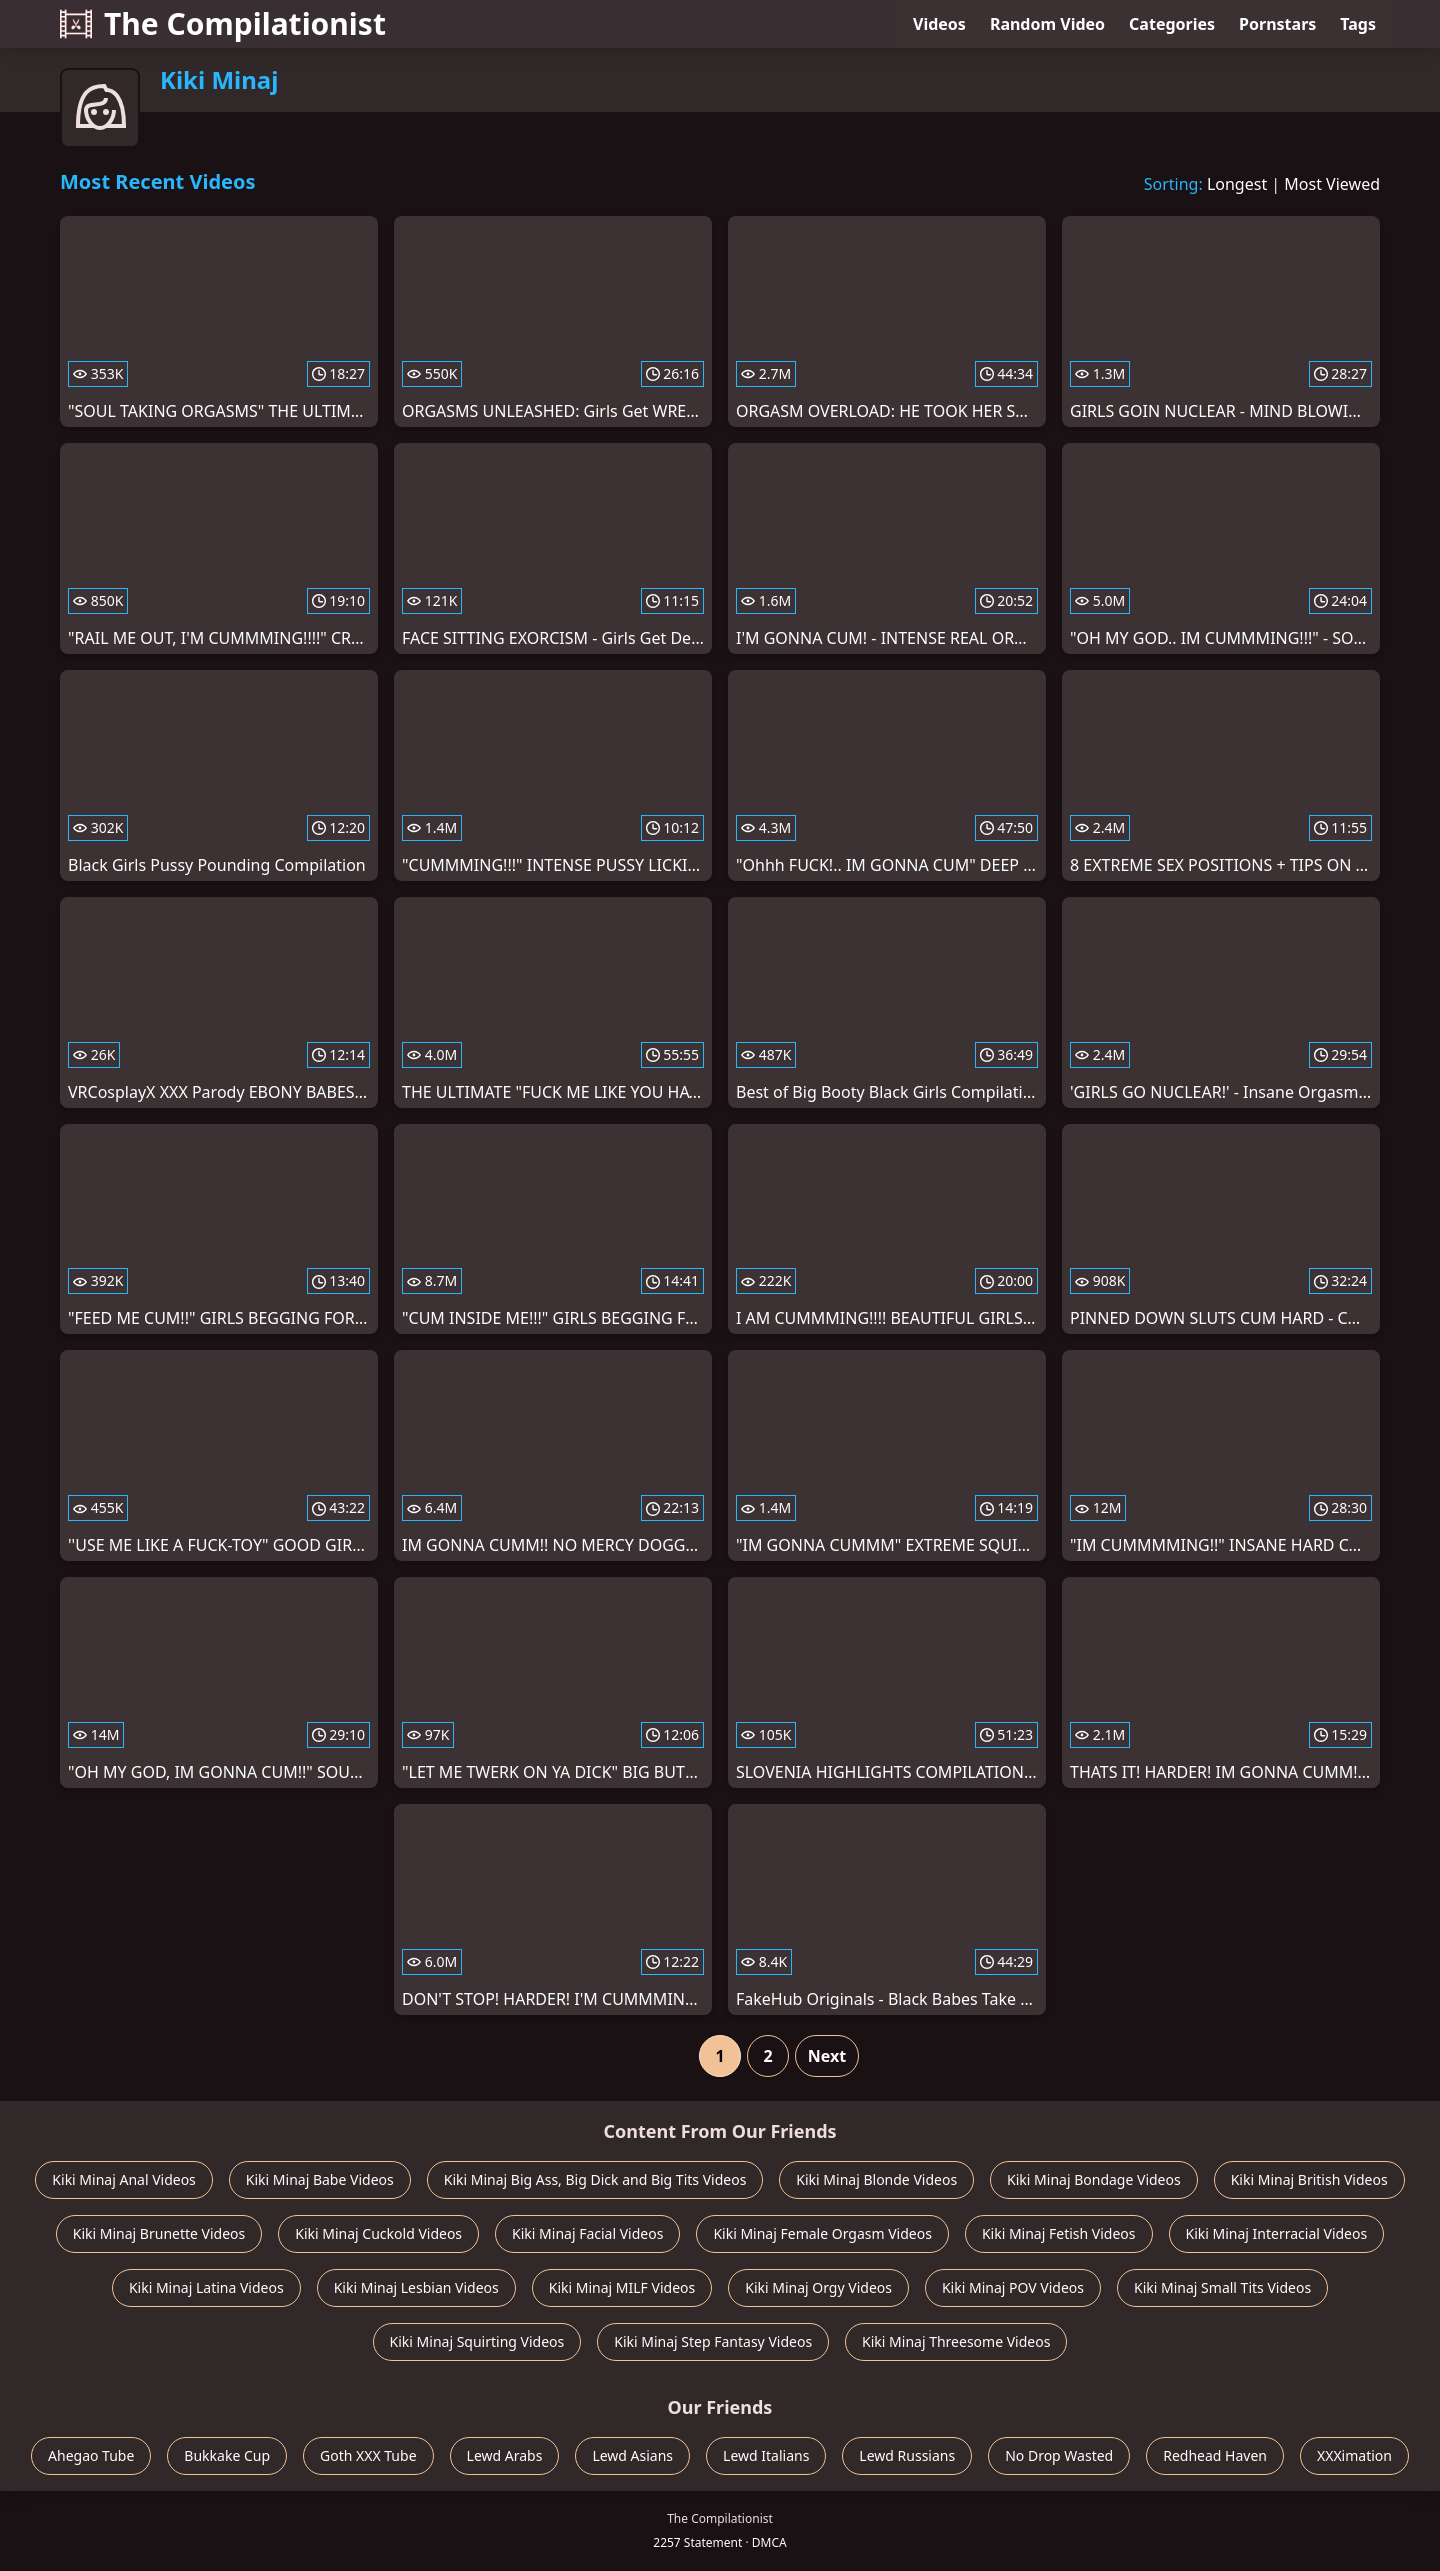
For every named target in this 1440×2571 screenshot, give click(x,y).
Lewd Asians (632, 2455)
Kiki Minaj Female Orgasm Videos (822, 2233)
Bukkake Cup (227, 2455)
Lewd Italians (766, 2455)
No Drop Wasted (1059, 2455)
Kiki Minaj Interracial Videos (1277, 2233)
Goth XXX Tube (368, 2455)
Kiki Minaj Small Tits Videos (1222, 2287)
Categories (1172, 24)
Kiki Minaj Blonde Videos (876, 2179)
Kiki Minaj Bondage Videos (1094, 2179)
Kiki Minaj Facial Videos (587, 2233)
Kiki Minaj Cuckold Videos (378, 2233)
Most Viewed (1332, 184)
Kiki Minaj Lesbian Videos (416, 2287)
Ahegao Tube (91, 2455)
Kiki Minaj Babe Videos (320, 2179)
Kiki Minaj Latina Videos (206, 2287)
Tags (1358, 24)
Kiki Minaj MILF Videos (622, 2287)
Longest (1237, 184)
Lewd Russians (907, 2455)
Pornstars (1277, 24)
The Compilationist (223, 23)
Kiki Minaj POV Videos (1013, 2287)
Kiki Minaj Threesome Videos (956, 2341)
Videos (939, 24)
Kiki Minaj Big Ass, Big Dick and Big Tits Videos (595, 2179)
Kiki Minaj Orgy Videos (818, 2287)
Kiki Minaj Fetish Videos (1059, 2233)
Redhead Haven (1215, 2455)
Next (827, 2056)
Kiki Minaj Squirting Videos (477, 2341)
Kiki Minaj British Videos (1309, 2179)
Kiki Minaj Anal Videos (123, 2179)
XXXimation (1354, 2455)
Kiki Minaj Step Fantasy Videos (713, 2341)
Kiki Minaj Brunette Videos (159, 2233)
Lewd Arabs (505, 2455)
